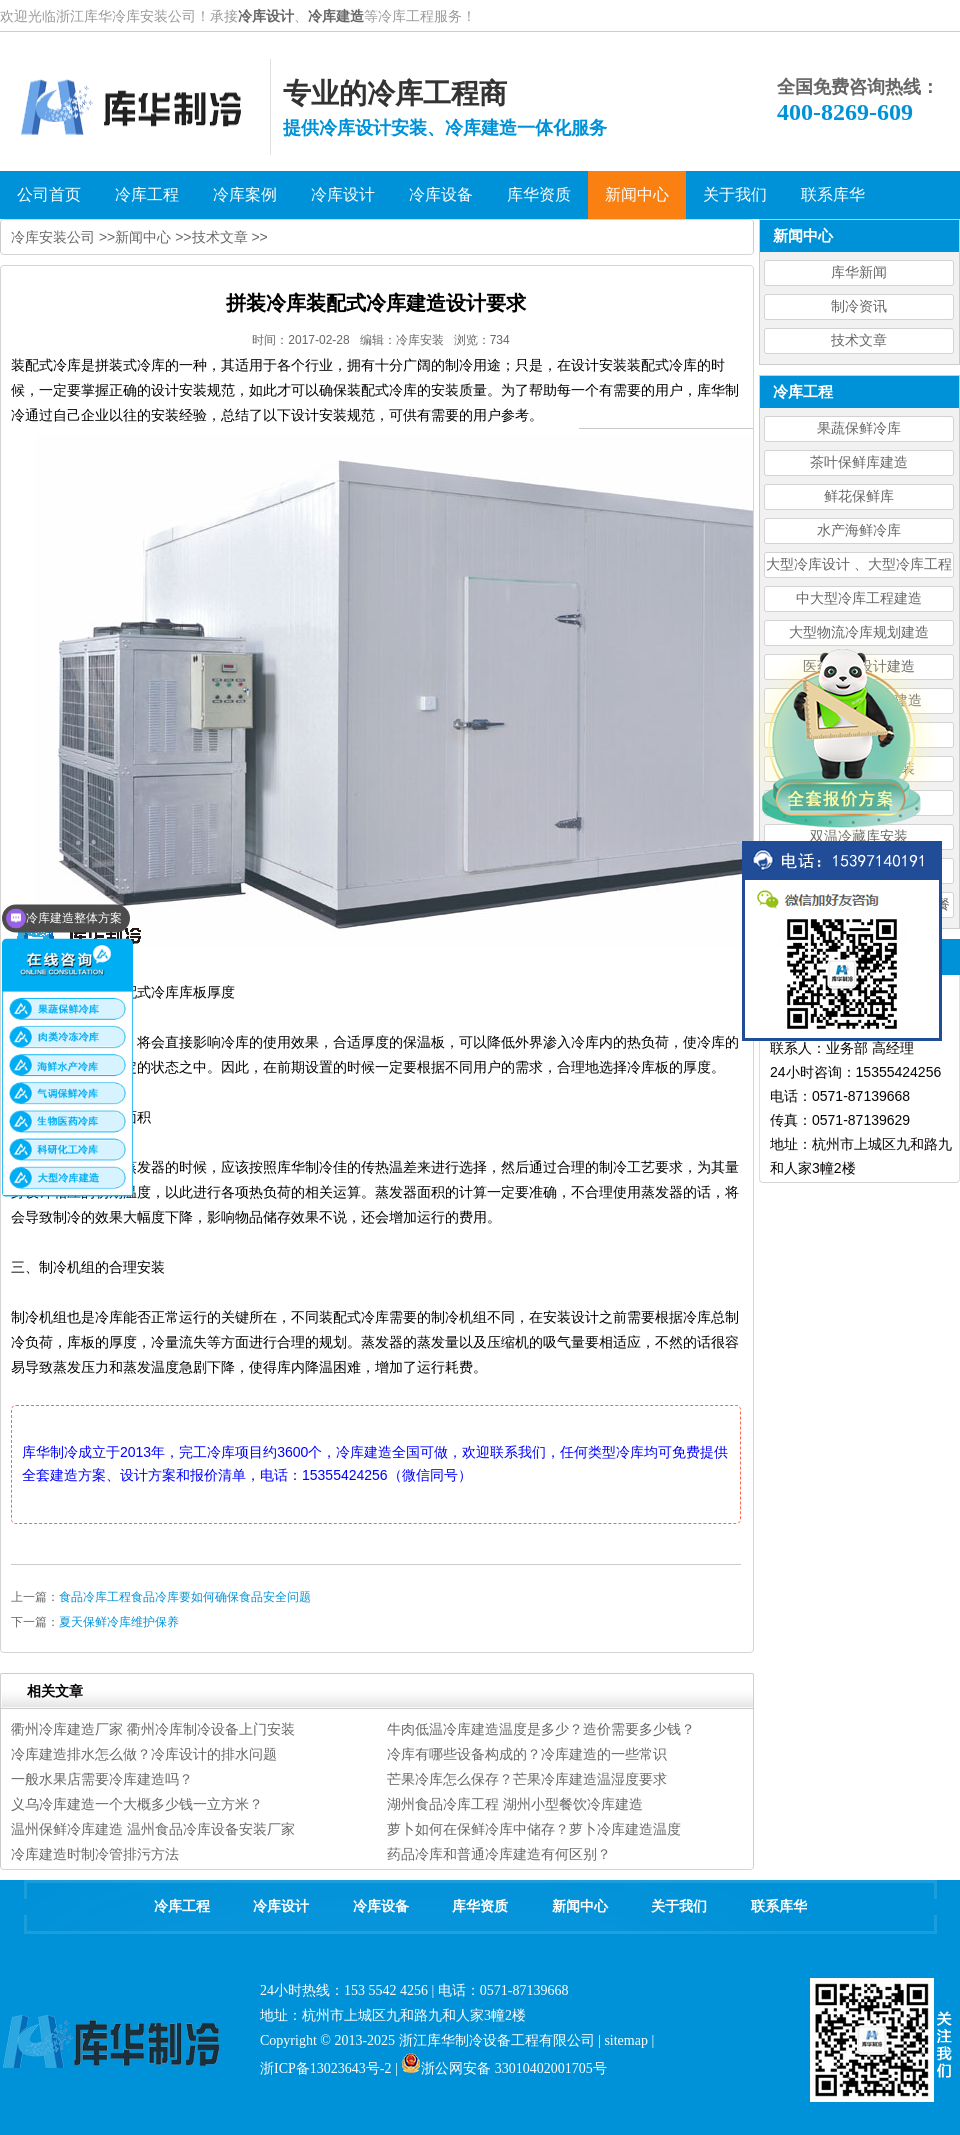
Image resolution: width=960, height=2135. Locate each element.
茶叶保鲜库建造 (859, 462)
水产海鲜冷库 (859, 530)
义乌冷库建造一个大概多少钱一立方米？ (137, 1804)
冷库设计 (266, 16)
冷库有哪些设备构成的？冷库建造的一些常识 (527, 1754)
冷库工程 (182, 1906)
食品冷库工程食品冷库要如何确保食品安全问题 (185, 1597)
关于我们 (679, 1906)
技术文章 (859, 340)
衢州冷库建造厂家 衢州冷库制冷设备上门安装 (153, 1729)
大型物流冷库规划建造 (859, 632)
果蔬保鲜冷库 (859, 428)
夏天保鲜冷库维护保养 (119, 1622)
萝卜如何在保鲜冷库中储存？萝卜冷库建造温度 (534, 1829)
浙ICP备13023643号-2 (325, 2068)
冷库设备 (381, 1906)
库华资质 (480, 1906)
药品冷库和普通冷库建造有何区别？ (499, 1854)
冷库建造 (336, 16)
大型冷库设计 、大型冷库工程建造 (859, 567)
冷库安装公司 (53, 237)
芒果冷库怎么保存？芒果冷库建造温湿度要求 (527, 1779)
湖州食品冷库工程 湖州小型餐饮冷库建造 (515, 1804)
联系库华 (779, 1906)
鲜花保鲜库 (859, 496)
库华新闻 (859, 272)
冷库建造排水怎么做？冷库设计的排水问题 (144, 1754)
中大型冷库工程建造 (859, 598)
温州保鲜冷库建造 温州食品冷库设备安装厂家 (153, 1829)
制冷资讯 (859, 306)
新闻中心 (143, 237)
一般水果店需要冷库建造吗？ (102, 1779)
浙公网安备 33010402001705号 (504, 2068)
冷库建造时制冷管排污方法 (95, 1854)
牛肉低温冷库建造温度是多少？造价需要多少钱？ (541, 1729)
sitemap (626, 2040)
